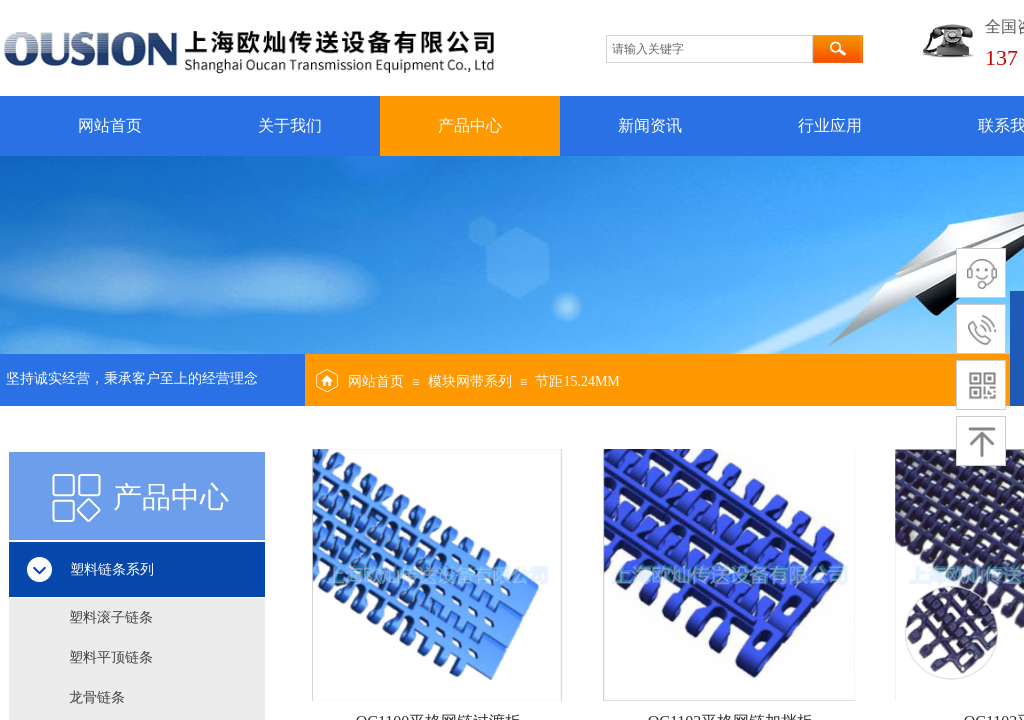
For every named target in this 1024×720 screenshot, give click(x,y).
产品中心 (470, 125)
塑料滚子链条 (111, 617)
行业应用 (830, 125)
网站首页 (110, 125)
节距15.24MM (577, 381)
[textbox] (709, 49)
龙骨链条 (97, 697)
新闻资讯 (650, 125)
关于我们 (290, 125)
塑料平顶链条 (111, 657)
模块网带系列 (470, 381)
